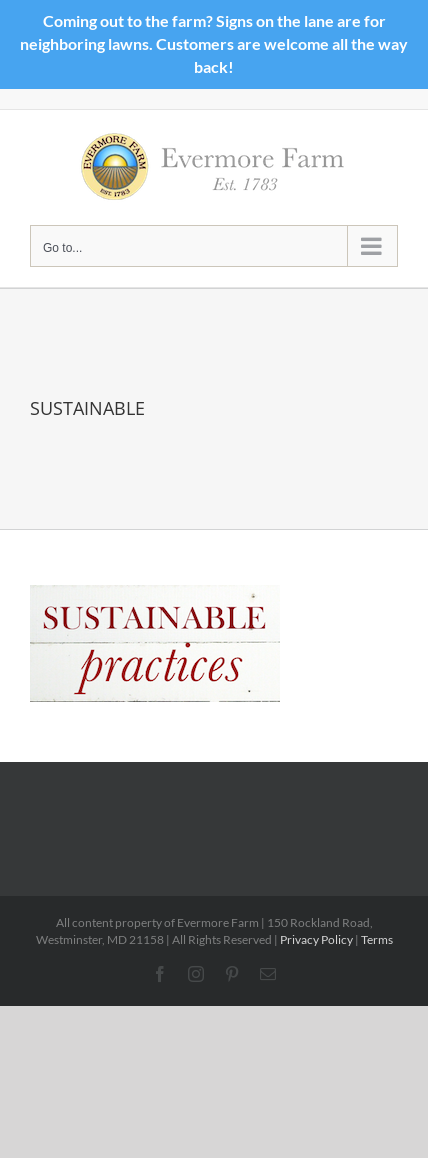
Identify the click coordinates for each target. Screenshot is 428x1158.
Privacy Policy (316, 939)
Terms (377, 939)
